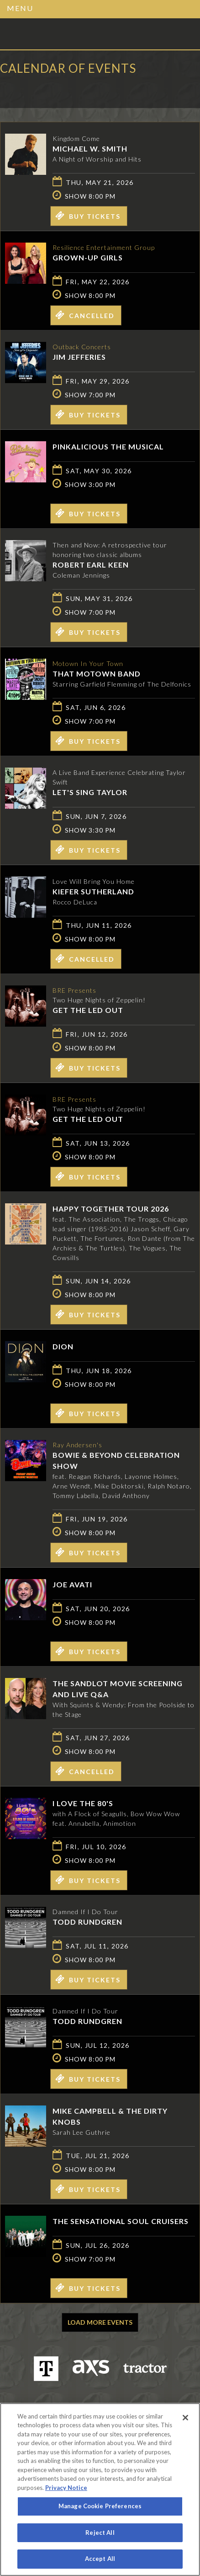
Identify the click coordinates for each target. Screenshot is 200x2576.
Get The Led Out (88, 1010)
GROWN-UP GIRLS (88, 257)
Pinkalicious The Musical (108, 446)
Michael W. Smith (90, 148)
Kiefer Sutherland (93, 891)
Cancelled (85, 315)
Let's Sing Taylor (90, 792)
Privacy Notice (66, 2487)
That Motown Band (97, 673)
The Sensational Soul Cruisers (121, 2221)
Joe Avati (72, 1584)
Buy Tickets (88, 215)
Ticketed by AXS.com (66, 89)
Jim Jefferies (79, 356)
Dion (63, 1346)
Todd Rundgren (87, 1921)
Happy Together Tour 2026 (111, 1208)
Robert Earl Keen (91, 564)
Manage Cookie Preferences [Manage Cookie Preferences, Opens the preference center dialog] (100, 2506)
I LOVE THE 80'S (83, 1803)
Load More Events (100, 2322)
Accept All (100, 2558)
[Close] (185, 2418)
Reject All (99, 2532)
